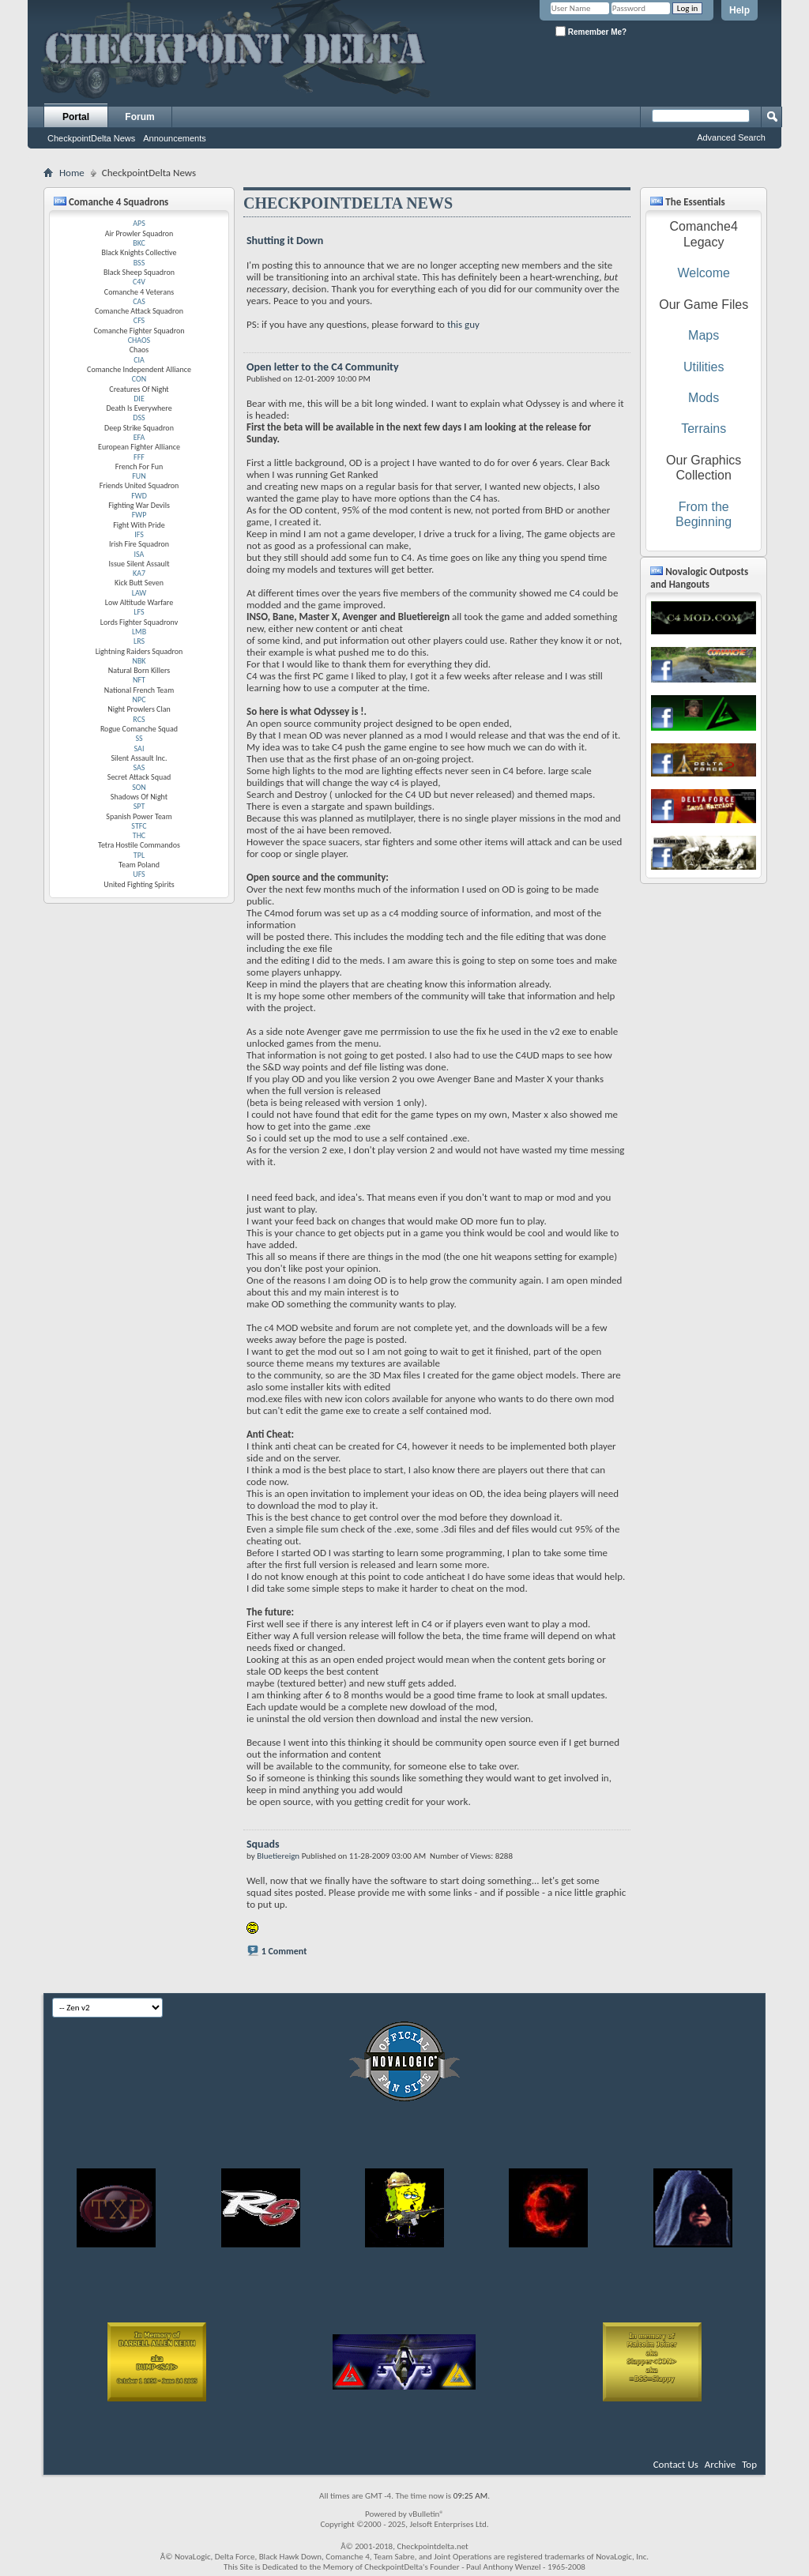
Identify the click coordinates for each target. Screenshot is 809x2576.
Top (749, 2464)
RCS (139, 719)
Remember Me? (591, 31)
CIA (139, 360)
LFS (139, 612)
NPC (139, 699)
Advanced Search (731, 137)
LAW (139, 593)
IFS (139, 534)
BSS (139, 263)
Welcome (703, 273)
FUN (138, 476)
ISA (139, 554)
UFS (139, 874)
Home (72, 173)
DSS (139, 417)
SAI (139, 748)
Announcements (174, 138)
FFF (139, 457)
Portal (75, 116)
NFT (139, 680)
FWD (139, 496)
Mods (703, 397)
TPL (139, 855)
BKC (139, 243)
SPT (139, 806)
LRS (139, 641)
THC (139, 835)
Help (739, 10)
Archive (720, 2464)
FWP (139, 515)
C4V (139, 281)
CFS (139, 320)
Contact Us (675, 2464)
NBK (138, 661)
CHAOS (139, 340)
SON (139, 787)
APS (139, 223)
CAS (139, 301)
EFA (139, 437)
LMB (139, 631)
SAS (139, 767)
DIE (139, 398)
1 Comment (284, 1951)
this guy (463, 324)
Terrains (703, 428)
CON (139, 379)
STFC (138, 826)
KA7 (139, 573)
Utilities (703, 367)
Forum (139, 116)
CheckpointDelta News (91, 138)
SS (138, 738)
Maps (703, 335)
